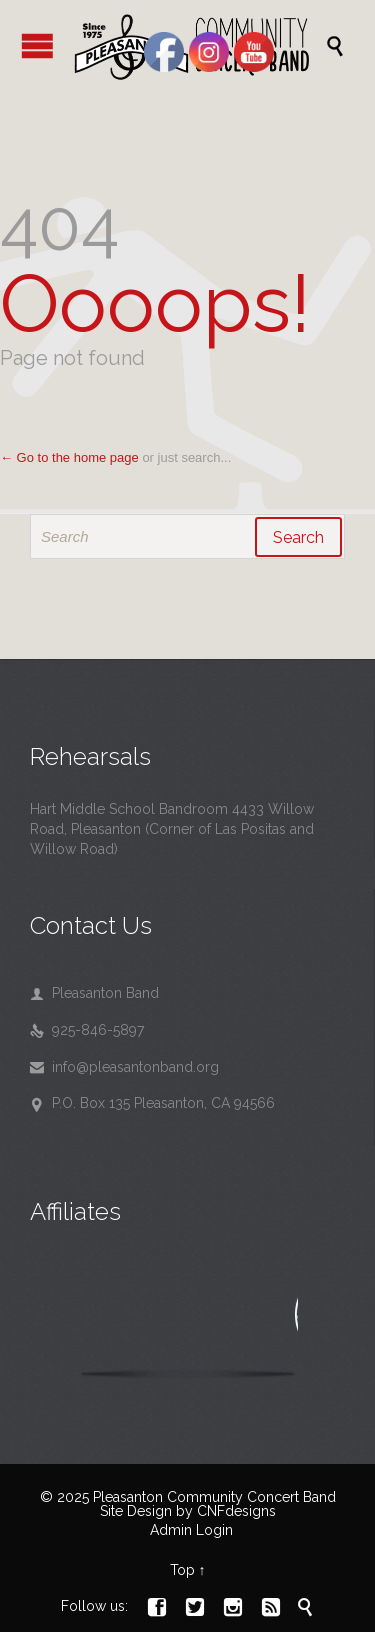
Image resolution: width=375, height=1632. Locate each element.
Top (182, 1570)
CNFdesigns (236, 1511)
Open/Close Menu (37, 45)
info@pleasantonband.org (124, 1067)
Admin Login (191, 1530)
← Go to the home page (69, 457)
